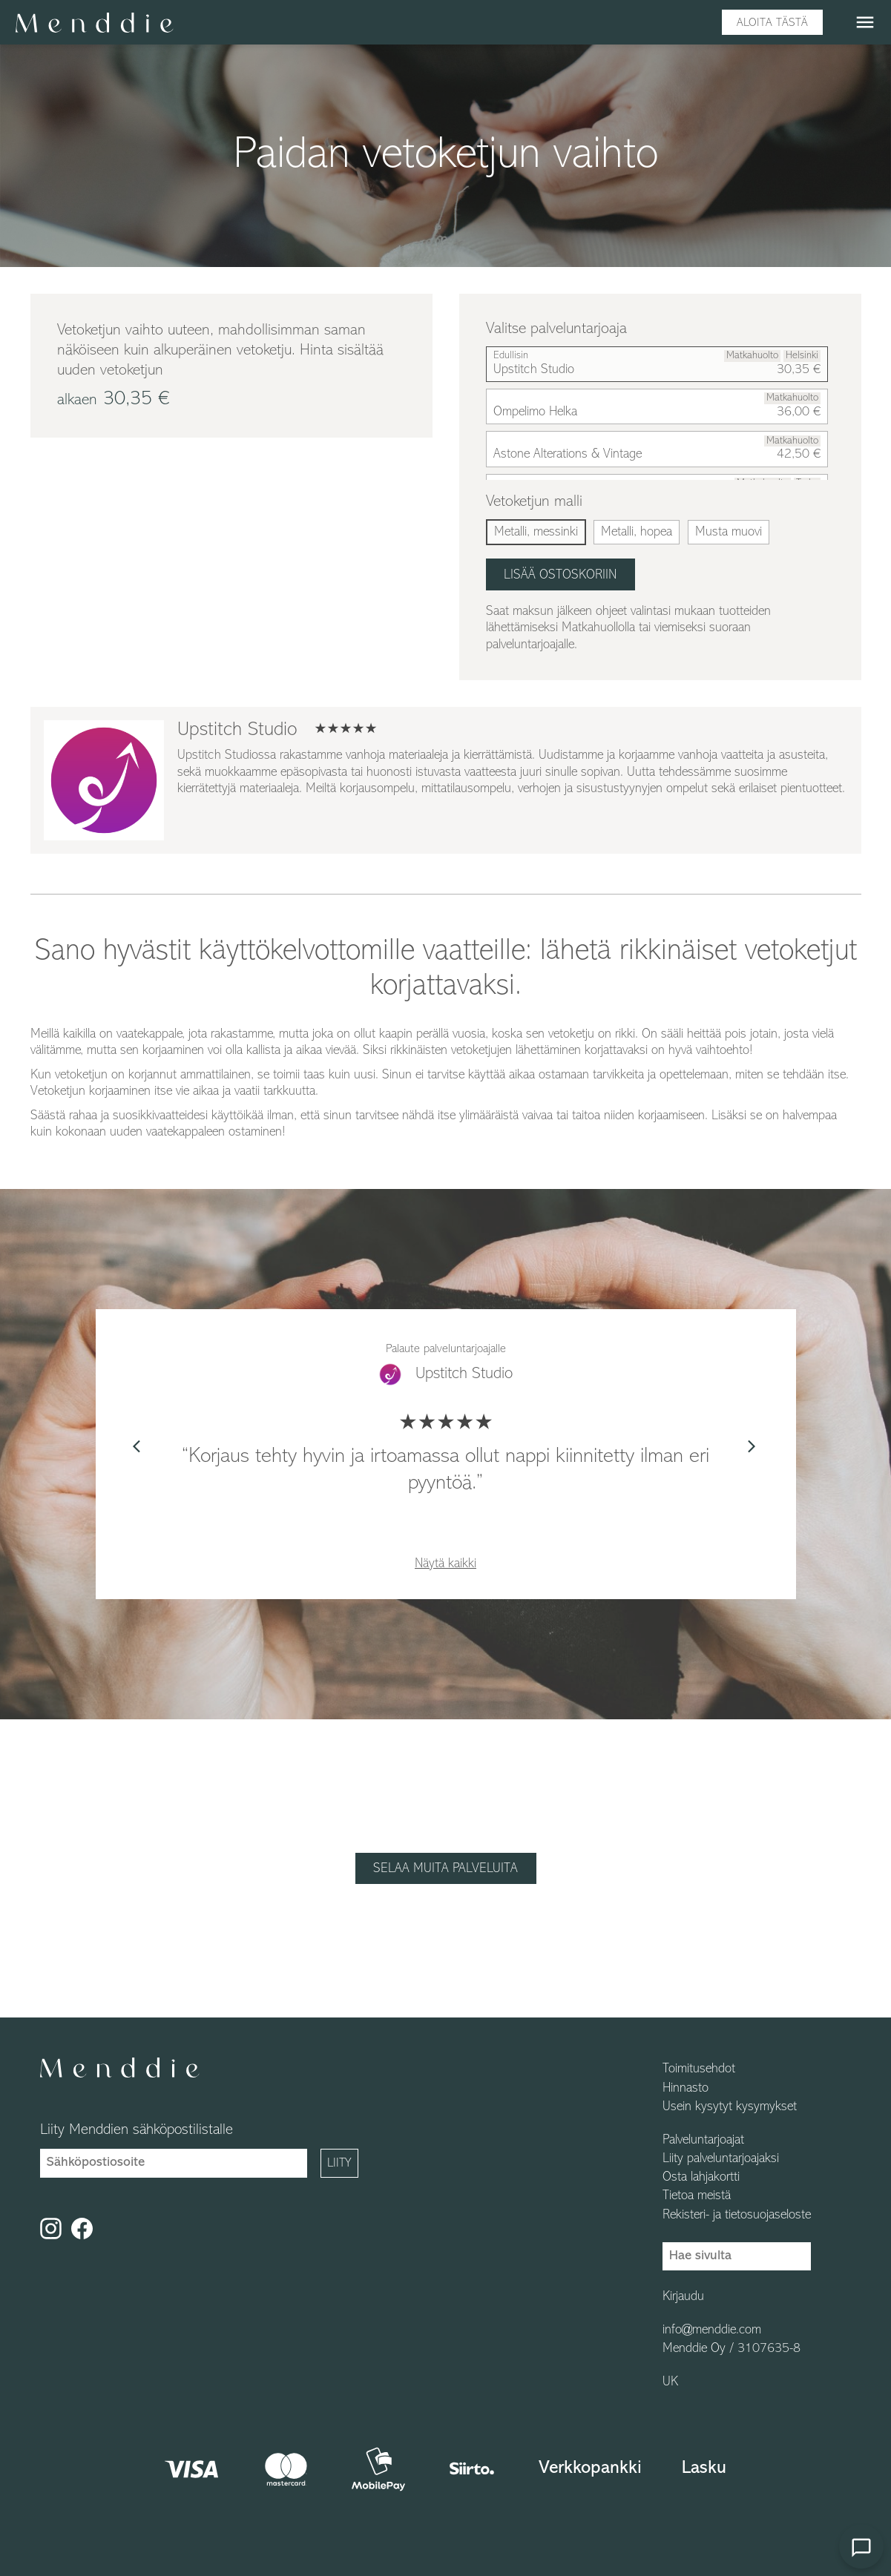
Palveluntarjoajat (703, 2140)
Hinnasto (685, 2088)
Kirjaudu (683, 2297)
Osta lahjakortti (701, 2177)
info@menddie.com (712, 2330)
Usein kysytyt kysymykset (730, 2107)
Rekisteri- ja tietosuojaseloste (737, 2215)
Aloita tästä (772, 23)
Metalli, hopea (636, 532)
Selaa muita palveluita (445, 1869)
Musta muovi (728, 532)
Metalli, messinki (536, 532)
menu (865, 22)
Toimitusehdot (699, 2069)
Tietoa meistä (697, 2196)
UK (670, 2382)
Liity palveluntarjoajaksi (721, 2159)
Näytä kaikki (445, 1564)
